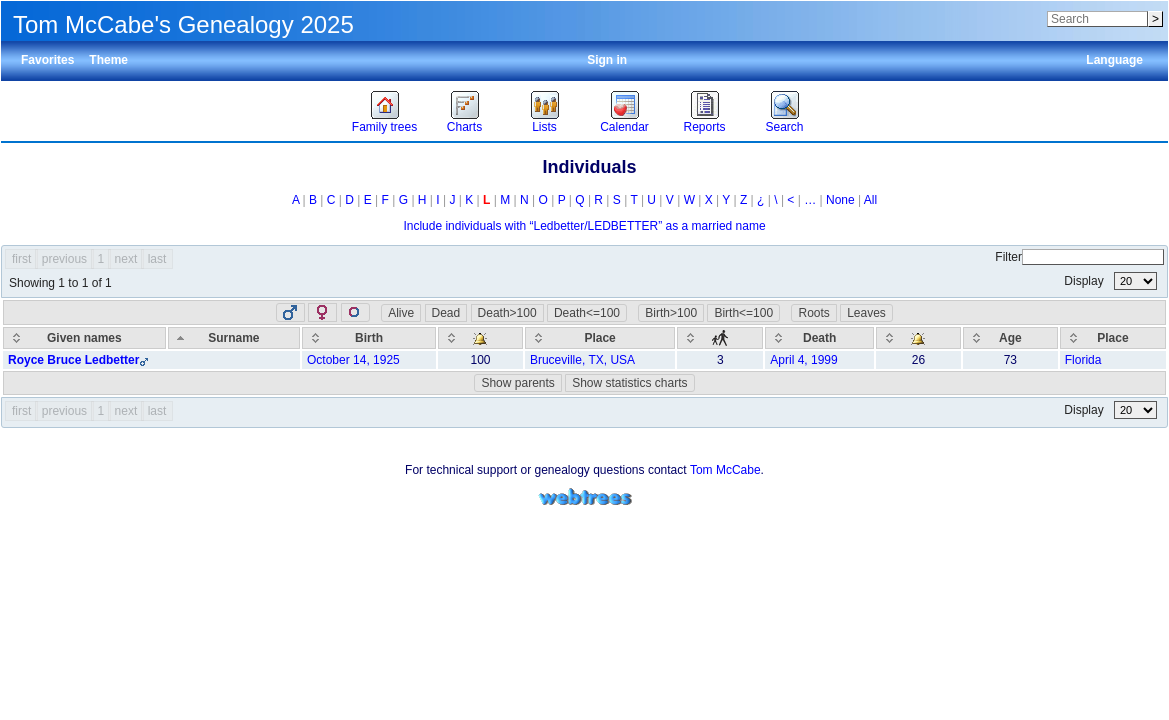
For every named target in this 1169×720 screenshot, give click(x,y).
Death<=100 (587, 313)
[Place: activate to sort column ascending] (600, 338)
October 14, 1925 (353, 360)
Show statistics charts (629, 383)
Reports (704, 127)
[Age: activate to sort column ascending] (1010, 338)
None (840, 200)
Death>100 (507, 313)
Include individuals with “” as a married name (584, 226)
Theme (108, 60)
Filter (1079, 257)
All (870, 200)
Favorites (47, 60)
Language (1114, 60)
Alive (401, 313)
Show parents (517, 383)
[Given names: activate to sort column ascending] (84, 338)
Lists (544, 127)
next (126, 259)
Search (784, 127)
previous (64, 259)
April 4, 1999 (803, 360)
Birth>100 (671, 313)
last (157, 259)
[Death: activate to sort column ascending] (819, 338)
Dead (446, 313)
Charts (464, 127)
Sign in (607, 60)
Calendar (624, 127)
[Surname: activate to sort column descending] (234, 338)
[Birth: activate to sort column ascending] (369, 338)
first (21, 259)
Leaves (866, 313)
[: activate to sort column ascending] (480, 338)
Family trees (384, 127)
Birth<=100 (743, 313)
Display (1110, 281)
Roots (813, 313)
